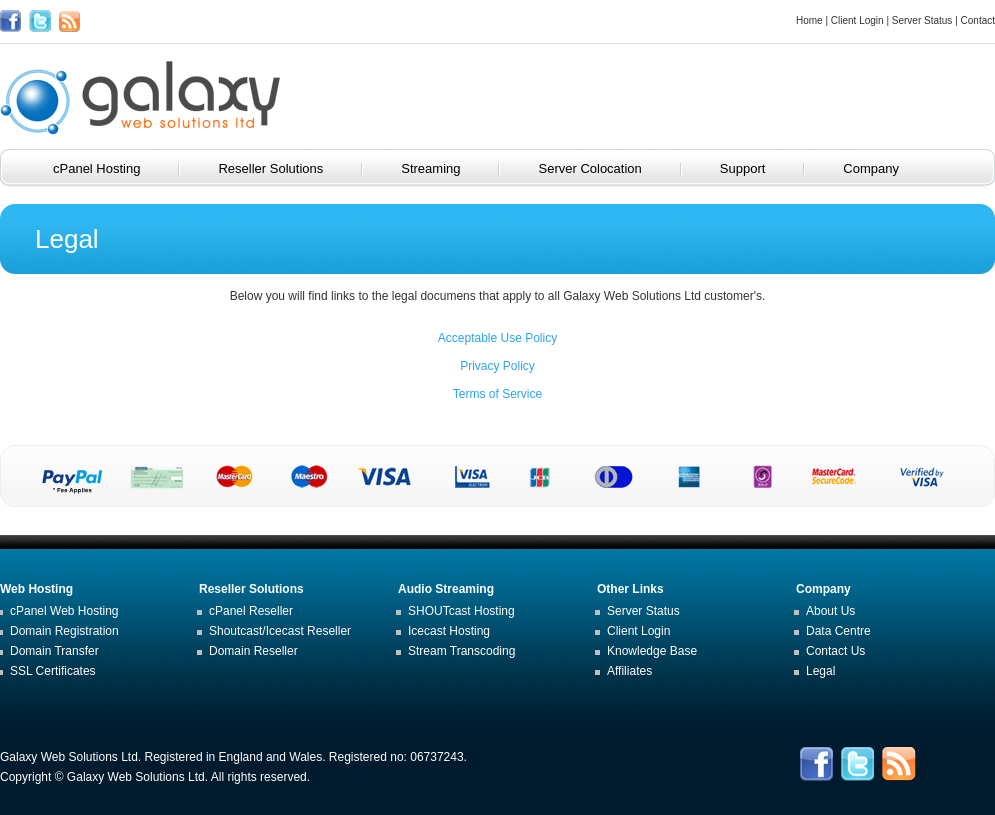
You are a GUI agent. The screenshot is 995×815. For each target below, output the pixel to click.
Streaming (444, 168)
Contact (978, 20)
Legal (820, 671)
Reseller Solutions (284, 168)
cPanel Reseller (251, 611)
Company (885, 168)
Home (809, 20)
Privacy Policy (497, 366)
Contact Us (835, 651)
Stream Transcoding (461, 651)
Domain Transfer (54, 651)
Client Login (857, 20)
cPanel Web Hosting (64, 611)
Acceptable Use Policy (497, 338)
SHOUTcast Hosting (461, 611)
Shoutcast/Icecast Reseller (280, 631)
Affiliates (629, 671)
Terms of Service (497, 394)
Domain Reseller (253, 651)
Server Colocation (603, 168)
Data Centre (838, 631)
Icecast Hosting (449, 631)
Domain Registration (64, 631)
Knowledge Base (652, 651)
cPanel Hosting (110, 168)
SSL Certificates (53, 671)
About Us (830, 611)
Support (757, 168)
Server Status (922, 20)
